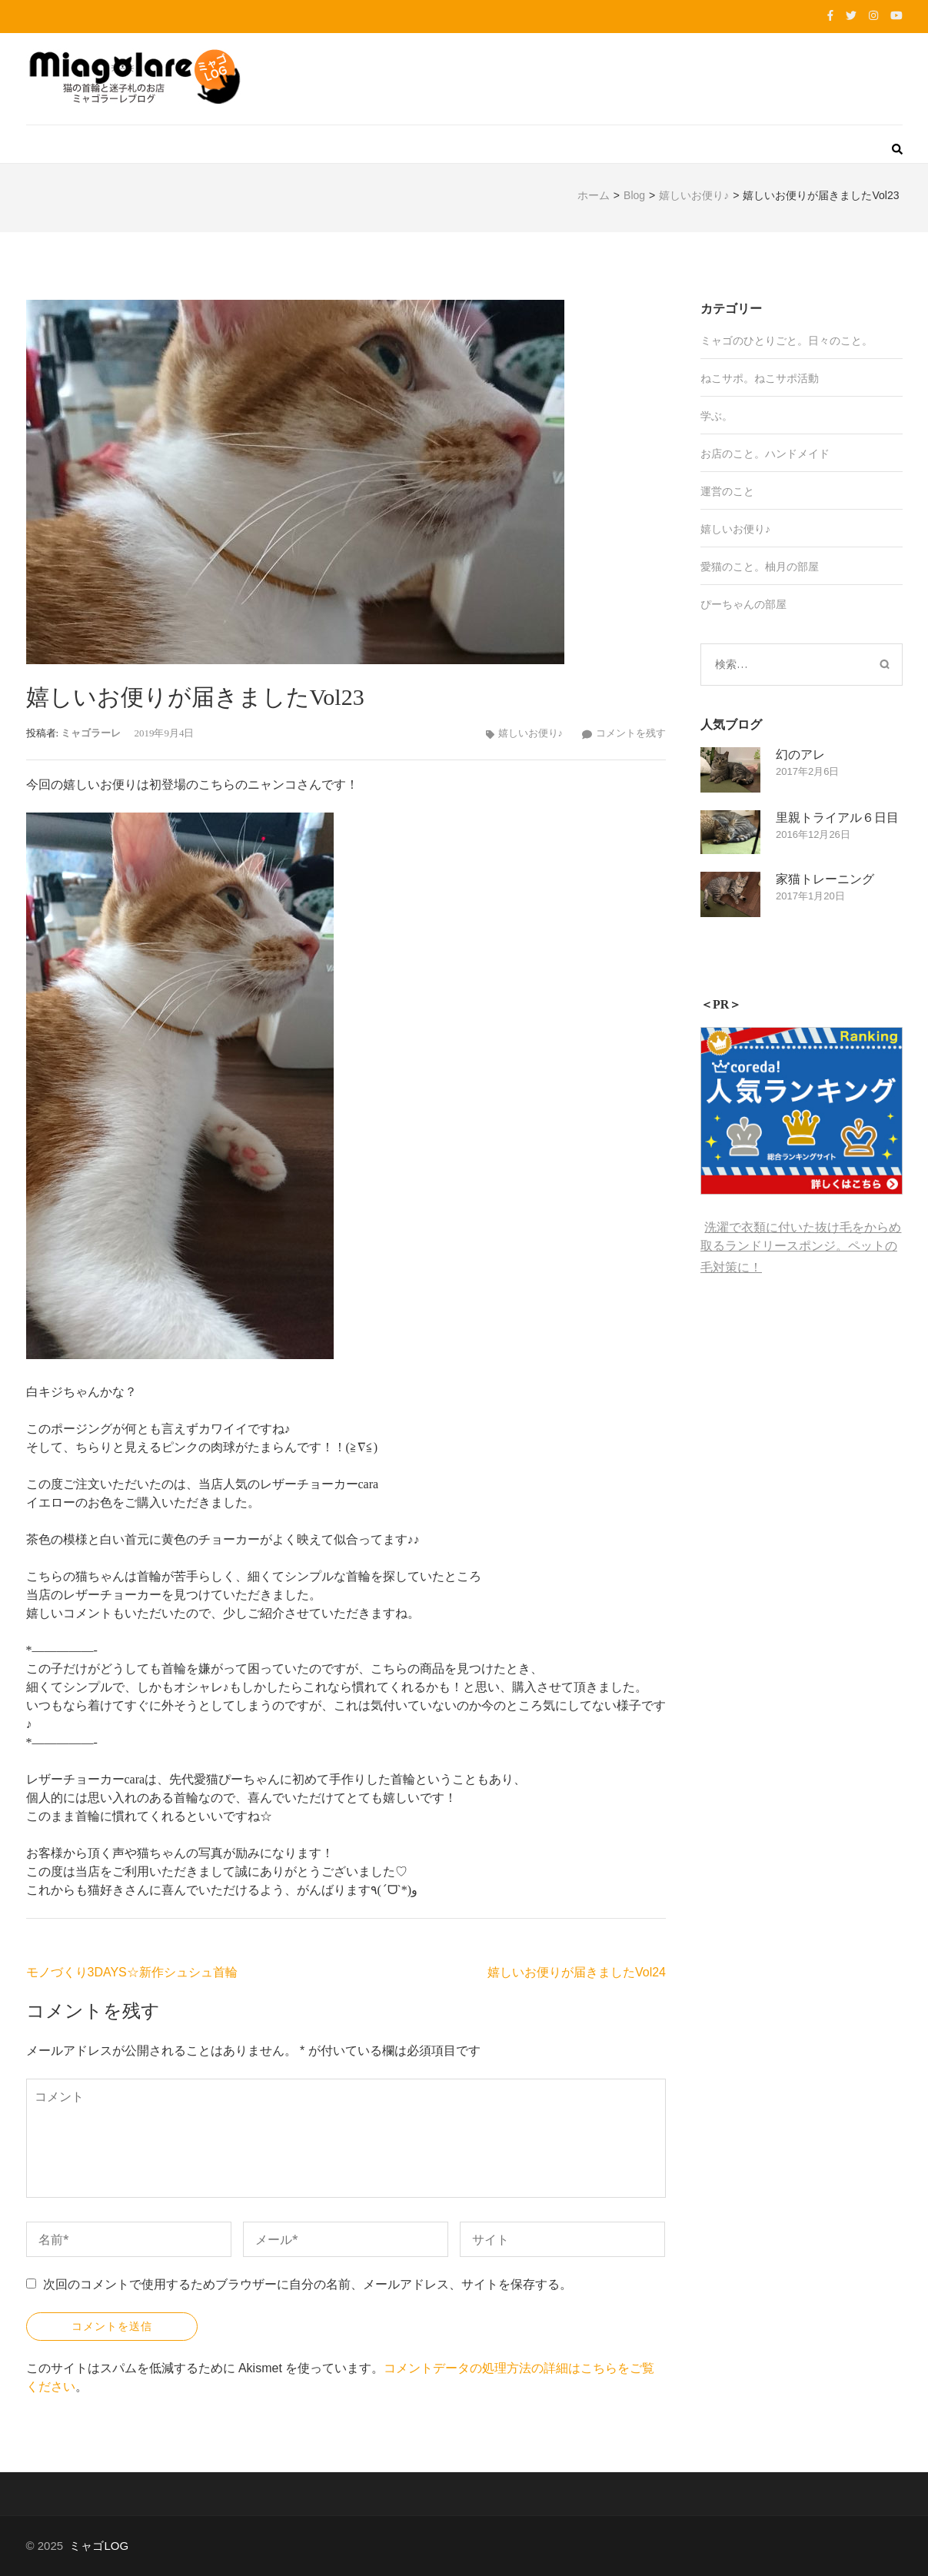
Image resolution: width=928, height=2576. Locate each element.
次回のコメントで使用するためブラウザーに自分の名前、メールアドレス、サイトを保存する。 (307, 2284)
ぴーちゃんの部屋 (743, 604)
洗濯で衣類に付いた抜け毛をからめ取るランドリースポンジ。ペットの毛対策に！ (800, 1247)
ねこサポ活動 (786, 378)
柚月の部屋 (792, 566)
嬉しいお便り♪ (531, 733)
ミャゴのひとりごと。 (754, 340)
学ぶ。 (716, 416)
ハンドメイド (797, 453)
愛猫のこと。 (732, 566)
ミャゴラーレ (91, 733)
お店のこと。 (732, 453)
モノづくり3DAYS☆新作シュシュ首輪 (132, 1972)
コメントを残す (631, 733)
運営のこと (727, 491)
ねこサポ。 (727, 378)
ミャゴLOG (98, 2545)
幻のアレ (800, 754)
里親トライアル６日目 (837, 817)
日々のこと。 (840, 340)
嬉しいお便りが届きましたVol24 (576, 1972)
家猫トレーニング (825, 879)
